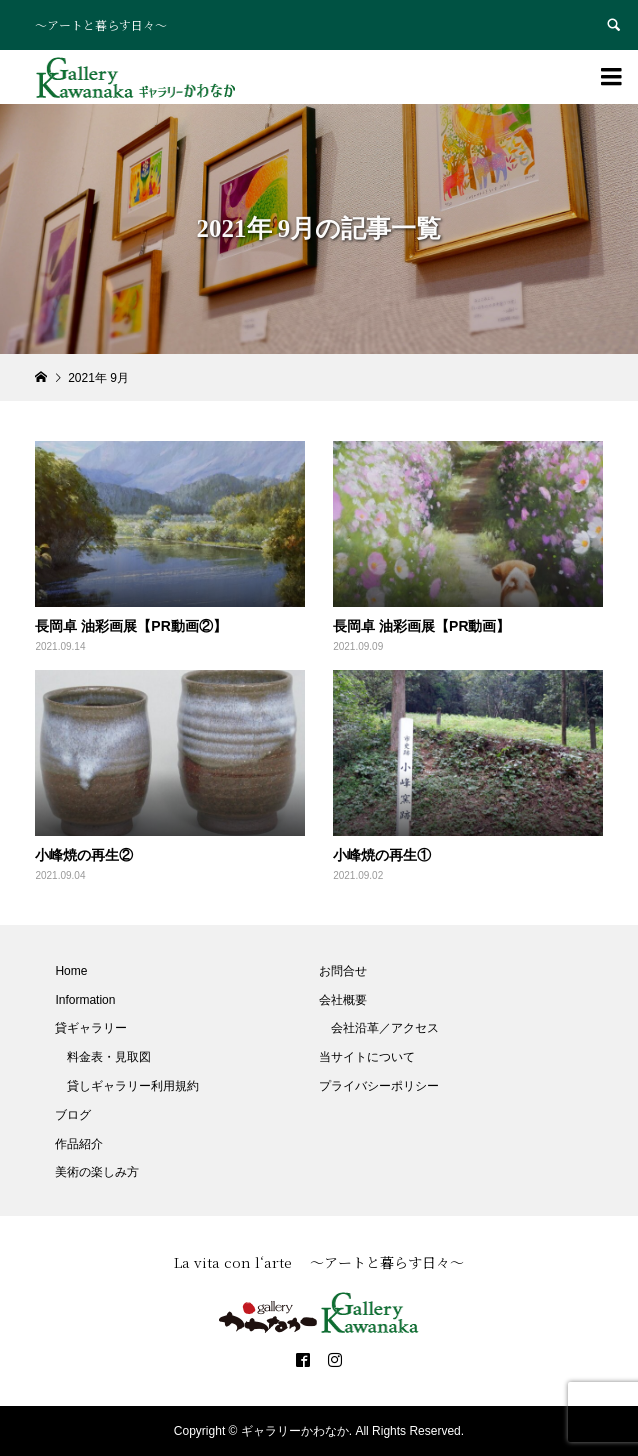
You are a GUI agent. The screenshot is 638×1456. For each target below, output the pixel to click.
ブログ (73, 1115)
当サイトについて (367, 1057)
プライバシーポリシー (379, 1086)
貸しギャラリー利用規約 (133, 1086)
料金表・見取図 (109, 1057)
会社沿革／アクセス (385, 1028)
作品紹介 (79, 1144)
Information (85, 1000)
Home (71, 971)
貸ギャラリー (91, 1028)
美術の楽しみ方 (97, 1172)
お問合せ (343, 971)
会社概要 (343, 1000)
